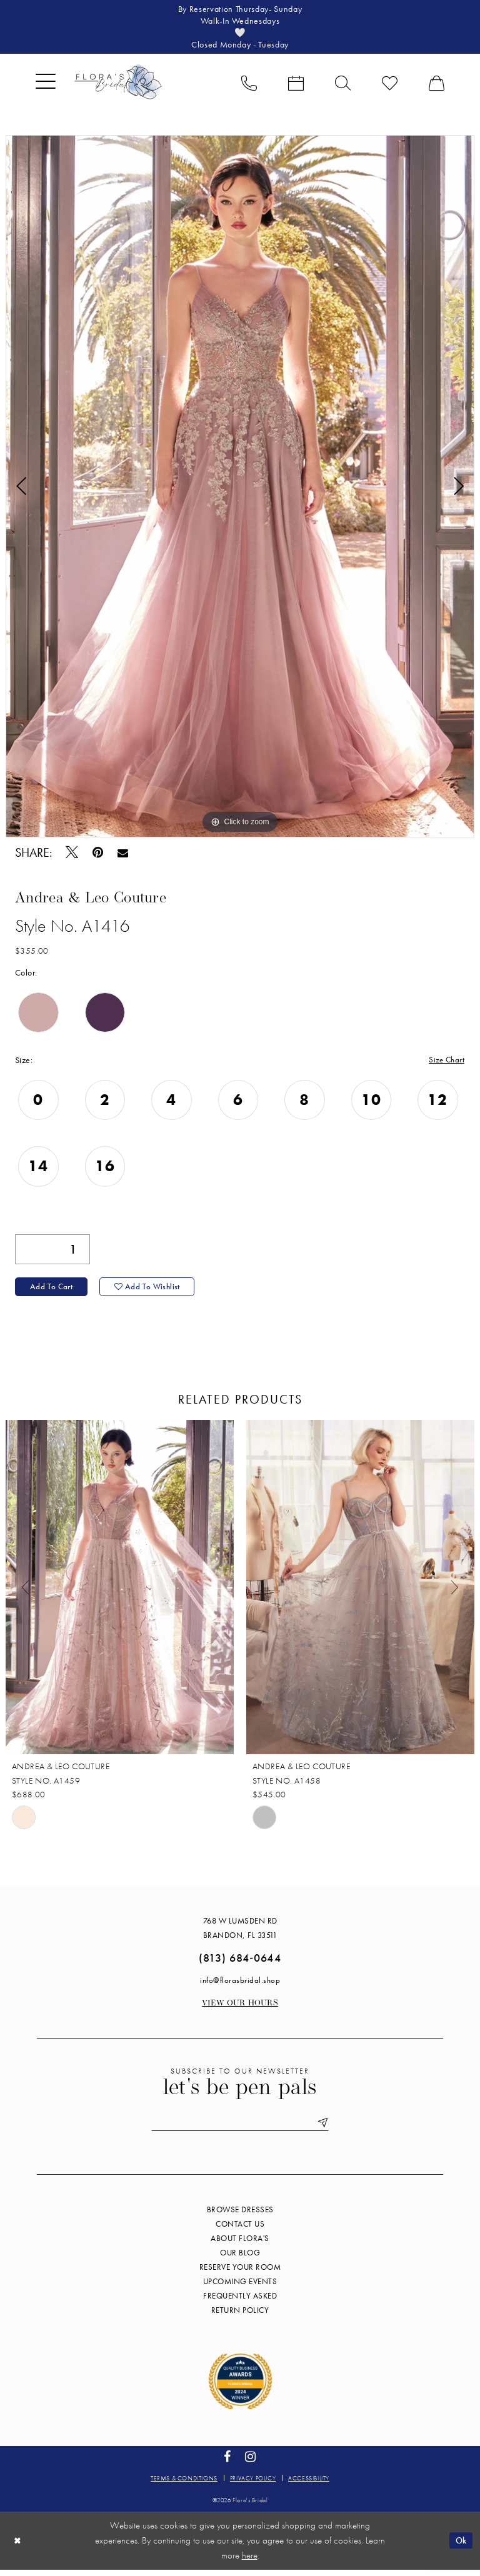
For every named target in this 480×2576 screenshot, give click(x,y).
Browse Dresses (240, 2215)
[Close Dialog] (18, 2546)
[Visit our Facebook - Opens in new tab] (227, 2463)
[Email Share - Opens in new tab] (123, 855)
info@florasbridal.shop (240, 1985)
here (250, 2561)
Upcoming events (240, 2287)
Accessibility (308, 2484)
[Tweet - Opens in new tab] (72, 855)
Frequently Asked (240, 2302)
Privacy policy (253, 2484)
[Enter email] (240, 2128)
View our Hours (240, 2009)
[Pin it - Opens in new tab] (98, 855)
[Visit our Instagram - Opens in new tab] (250, 2463)
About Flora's (240, 2244)
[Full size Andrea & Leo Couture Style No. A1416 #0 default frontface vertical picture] (240, 489)
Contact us (240, 2230)
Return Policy (240, 2316)
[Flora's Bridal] (118, 84)
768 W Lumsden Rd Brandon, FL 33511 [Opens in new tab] (240, 1933)
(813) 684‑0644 (240, 1963)
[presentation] (120, 1592)
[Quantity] (52, 1253)
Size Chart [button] (445, 1063)
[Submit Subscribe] (326, 2128)
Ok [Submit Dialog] (460, 2546)
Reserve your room (240, 2273)
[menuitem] (45, 84)
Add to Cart (52, 1291)
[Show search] (342, 85)
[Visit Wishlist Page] (389, 85)
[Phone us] (249, 85)
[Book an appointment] (295, 85)
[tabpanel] (240, 489)
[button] (45, 84)
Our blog (240, 2259)
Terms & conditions (184, 2484)
